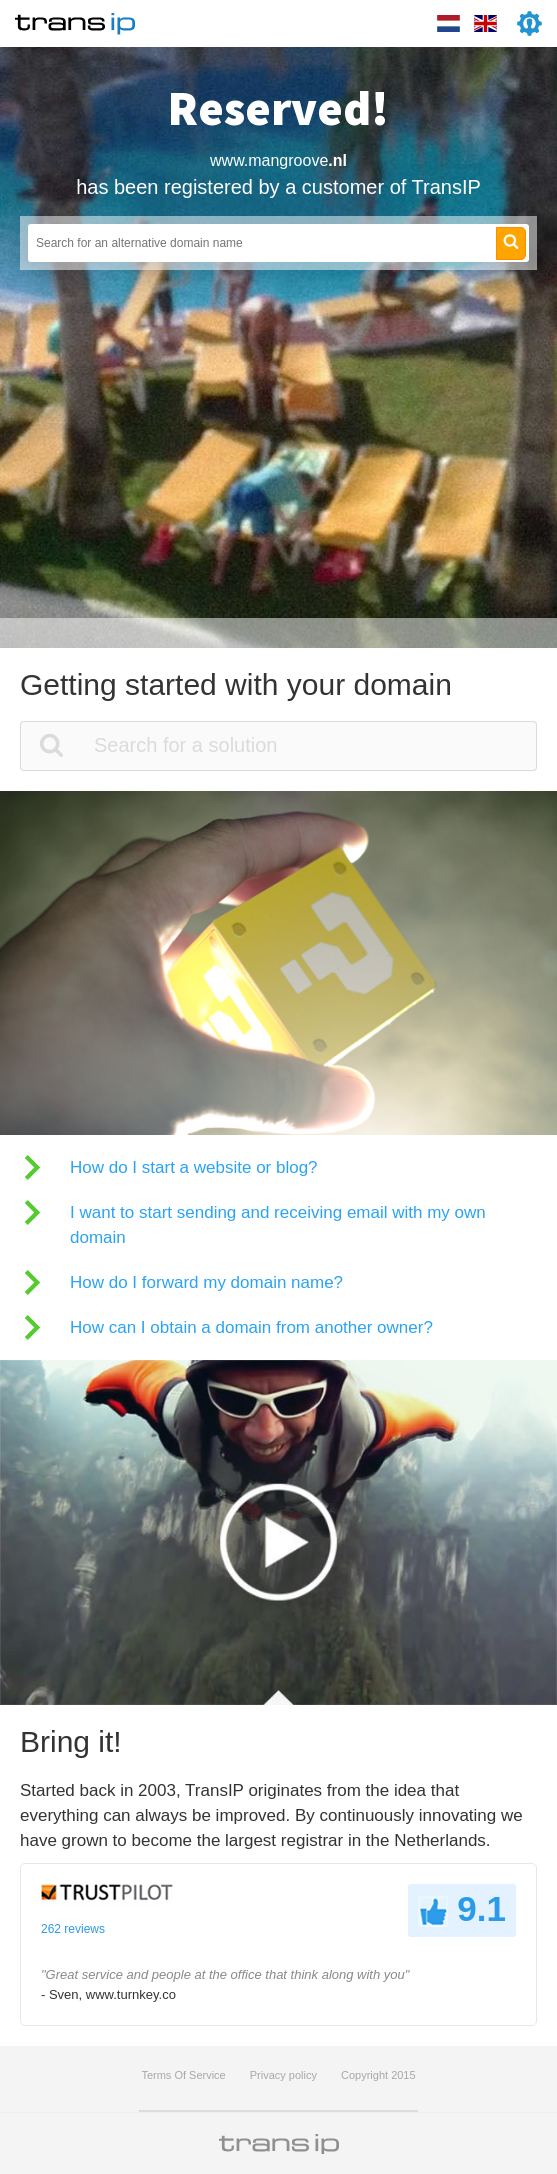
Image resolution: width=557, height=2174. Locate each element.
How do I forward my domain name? (206, 1282)
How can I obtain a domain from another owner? (251, 1327)
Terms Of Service (183, 2075)
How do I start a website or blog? (194, 1167)
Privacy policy (283, 2075)
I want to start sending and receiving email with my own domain (278, 1225)
